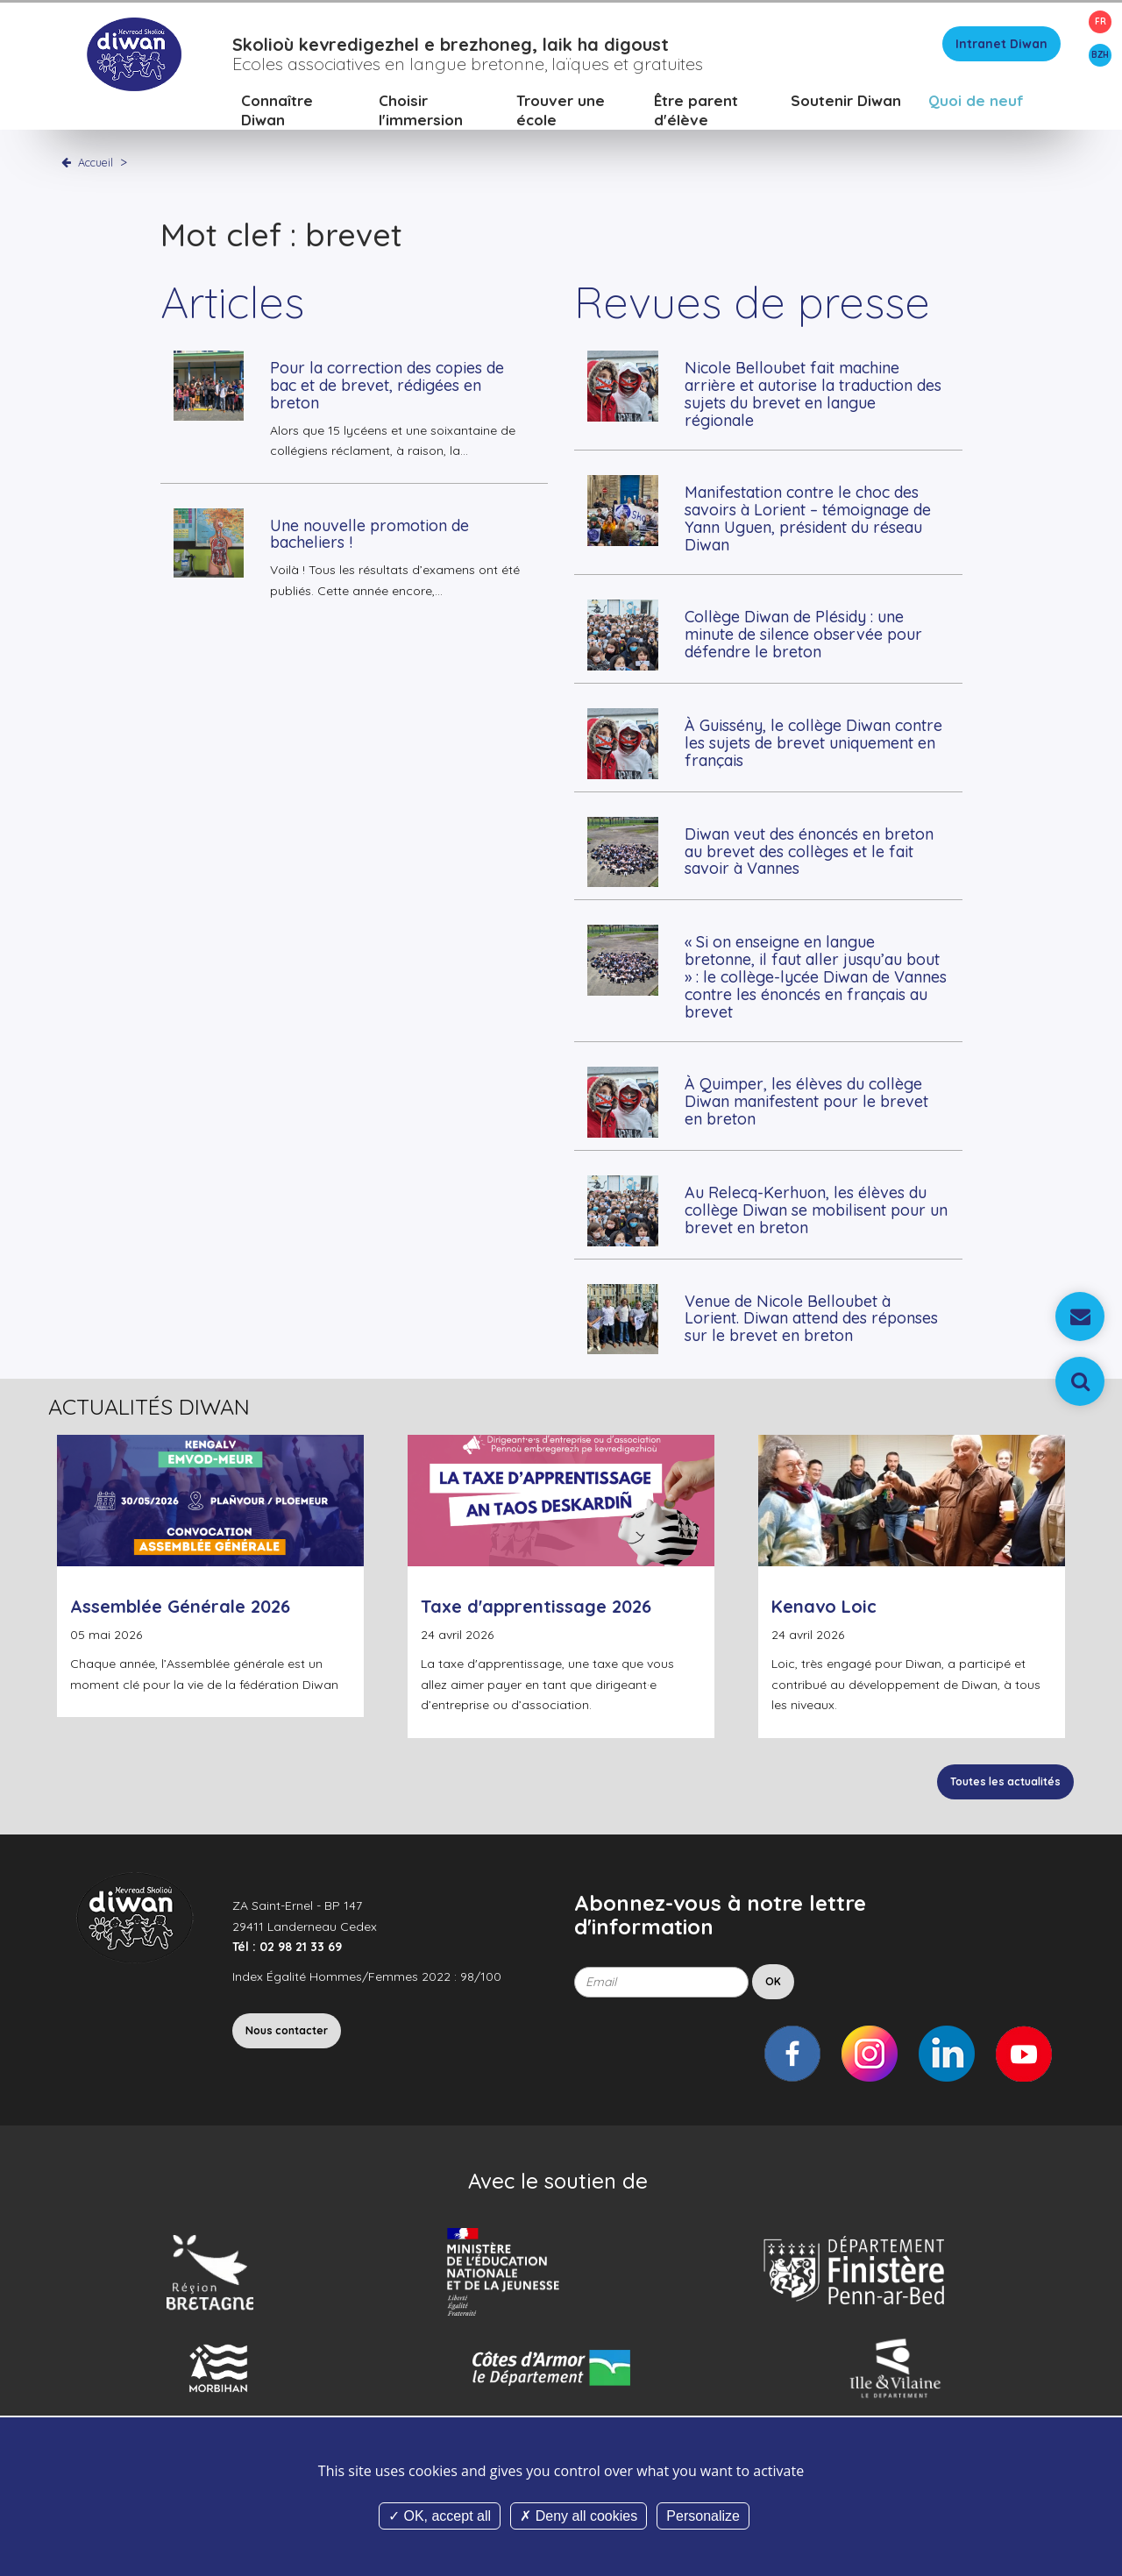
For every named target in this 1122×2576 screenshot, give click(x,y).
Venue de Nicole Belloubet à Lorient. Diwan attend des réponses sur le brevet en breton (811, 1318)
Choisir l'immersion (421, 110)
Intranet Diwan (1001, 44)
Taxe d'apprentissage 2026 (536, 1606)
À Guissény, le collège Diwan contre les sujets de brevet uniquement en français (813, 742)
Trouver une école (560, 110)
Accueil (95, 162)
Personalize (703, 2516)
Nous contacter (286, 2030)
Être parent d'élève (696, 110)
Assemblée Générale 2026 (180, 1606)
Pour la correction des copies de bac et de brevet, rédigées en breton (387, 385)
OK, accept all (439, 2516)
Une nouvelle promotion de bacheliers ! (369, 534)
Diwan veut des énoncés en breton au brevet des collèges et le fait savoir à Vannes (809, 851)
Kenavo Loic (824, 1606)
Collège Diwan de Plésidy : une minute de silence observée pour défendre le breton (803, 634)
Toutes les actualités (1005, 1781)
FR (1100, 21)
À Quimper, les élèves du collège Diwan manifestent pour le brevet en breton (806, 1101)
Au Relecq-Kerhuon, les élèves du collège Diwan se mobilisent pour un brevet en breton (816, 1210)
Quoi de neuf (976, 100)
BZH (1100, 54)
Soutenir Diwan (846, 100)
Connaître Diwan (277, 110)
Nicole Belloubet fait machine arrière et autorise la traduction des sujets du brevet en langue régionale (813, 393)
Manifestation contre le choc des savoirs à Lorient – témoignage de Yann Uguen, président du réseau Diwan (808, 518)
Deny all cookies (578, 2516)
